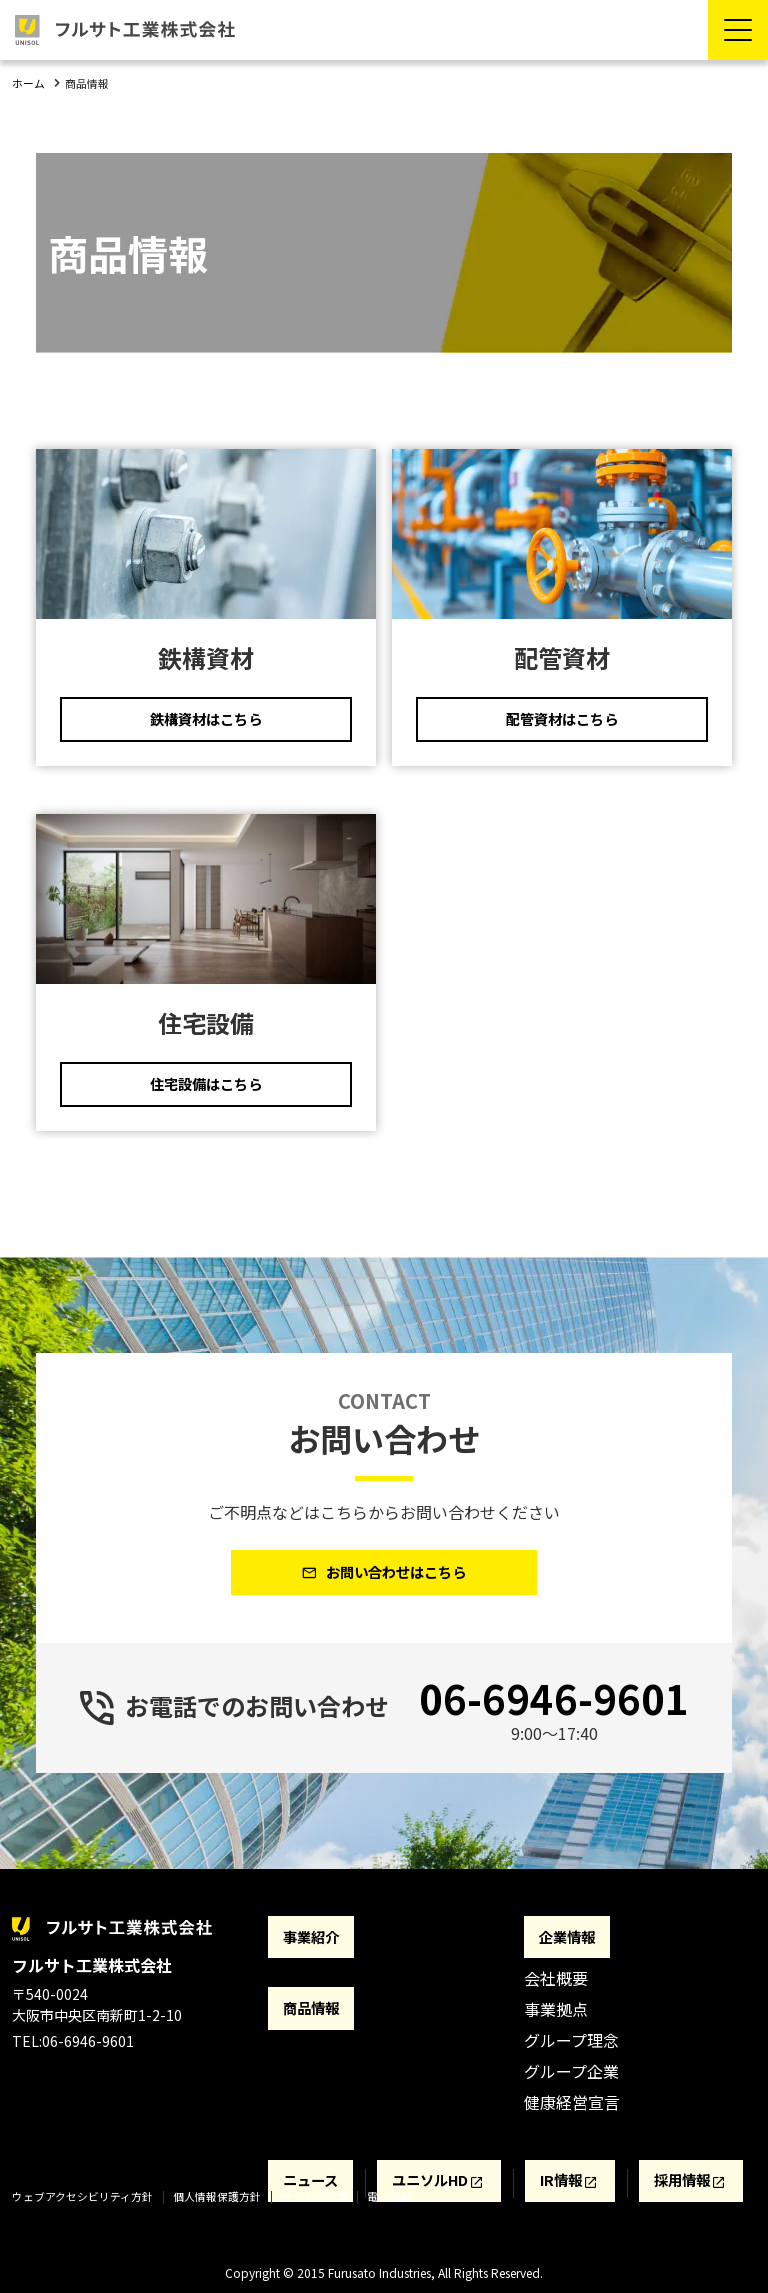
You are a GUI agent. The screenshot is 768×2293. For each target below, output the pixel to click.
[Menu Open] (738, 30)
